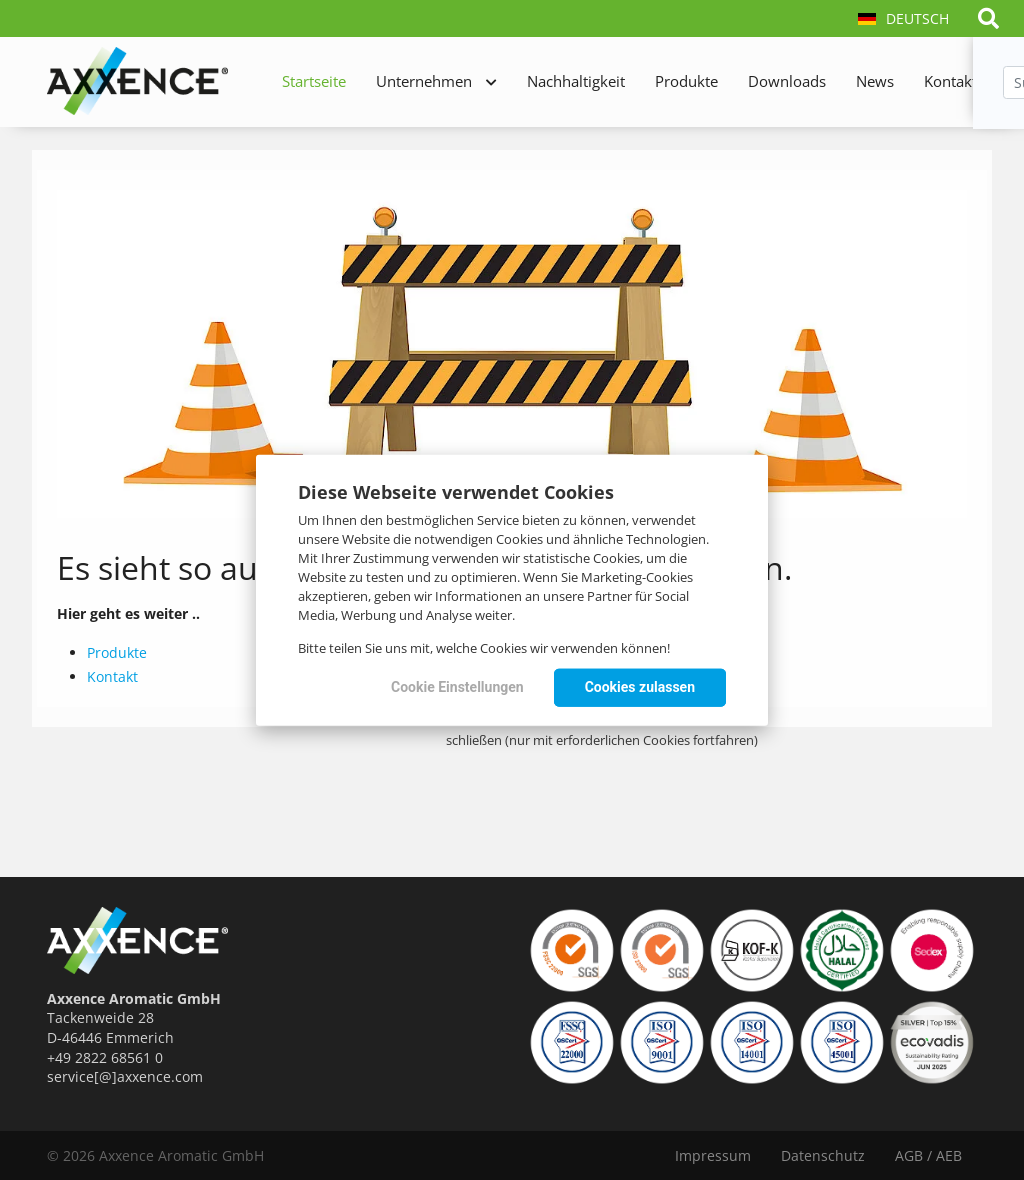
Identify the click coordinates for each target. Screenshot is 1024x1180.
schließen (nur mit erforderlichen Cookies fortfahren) (602, 740)
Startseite (314, 81)
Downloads (787, 81)
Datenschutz (823, 1155)
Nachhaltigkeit (576, 81)
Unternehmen (424, 81)
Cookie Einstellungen (457, 687)
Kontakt (950, 81)
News (875, 81)
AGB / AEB (928, 1155)
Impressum (713, 1155)
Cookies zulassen (640, 687)
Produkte (686, 81)
